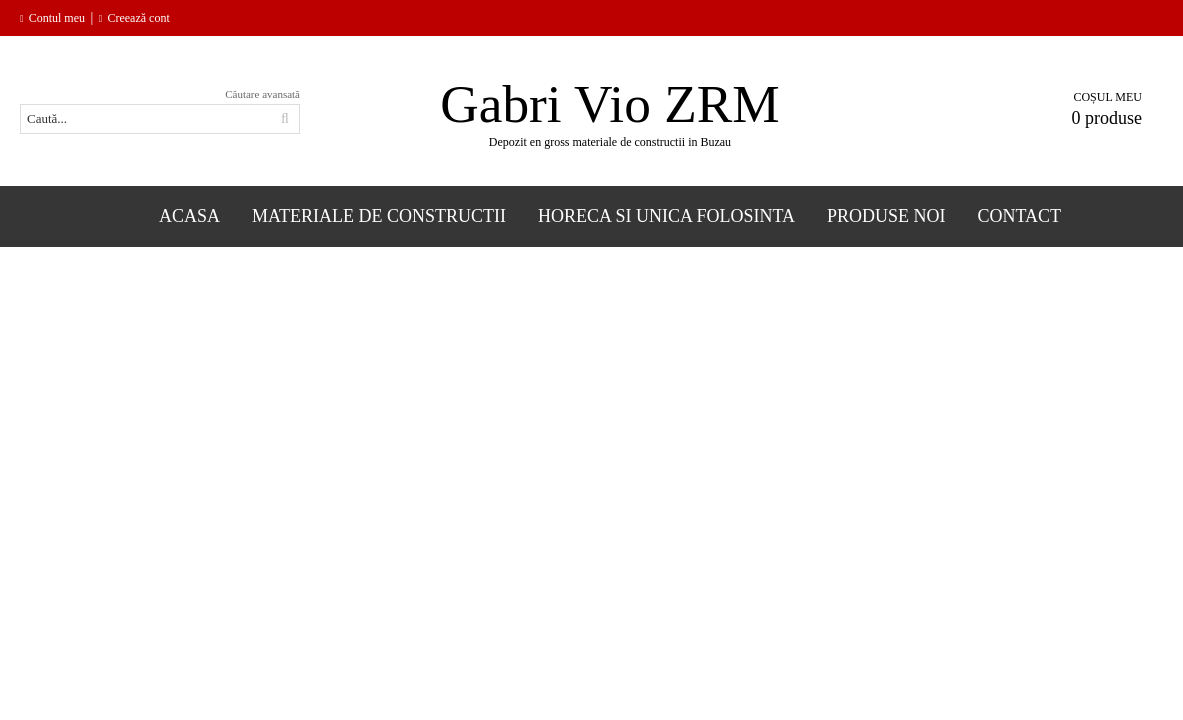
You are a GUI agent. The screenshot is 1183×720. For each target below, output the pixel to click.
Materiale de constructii (379, 216)
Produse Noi (886, 216)
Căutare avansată (262, 94)
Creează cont (138, 18)
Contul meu (57, 18)
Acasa (189, 216)
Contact (1020, 216)
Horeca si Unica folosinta (666, 216)
